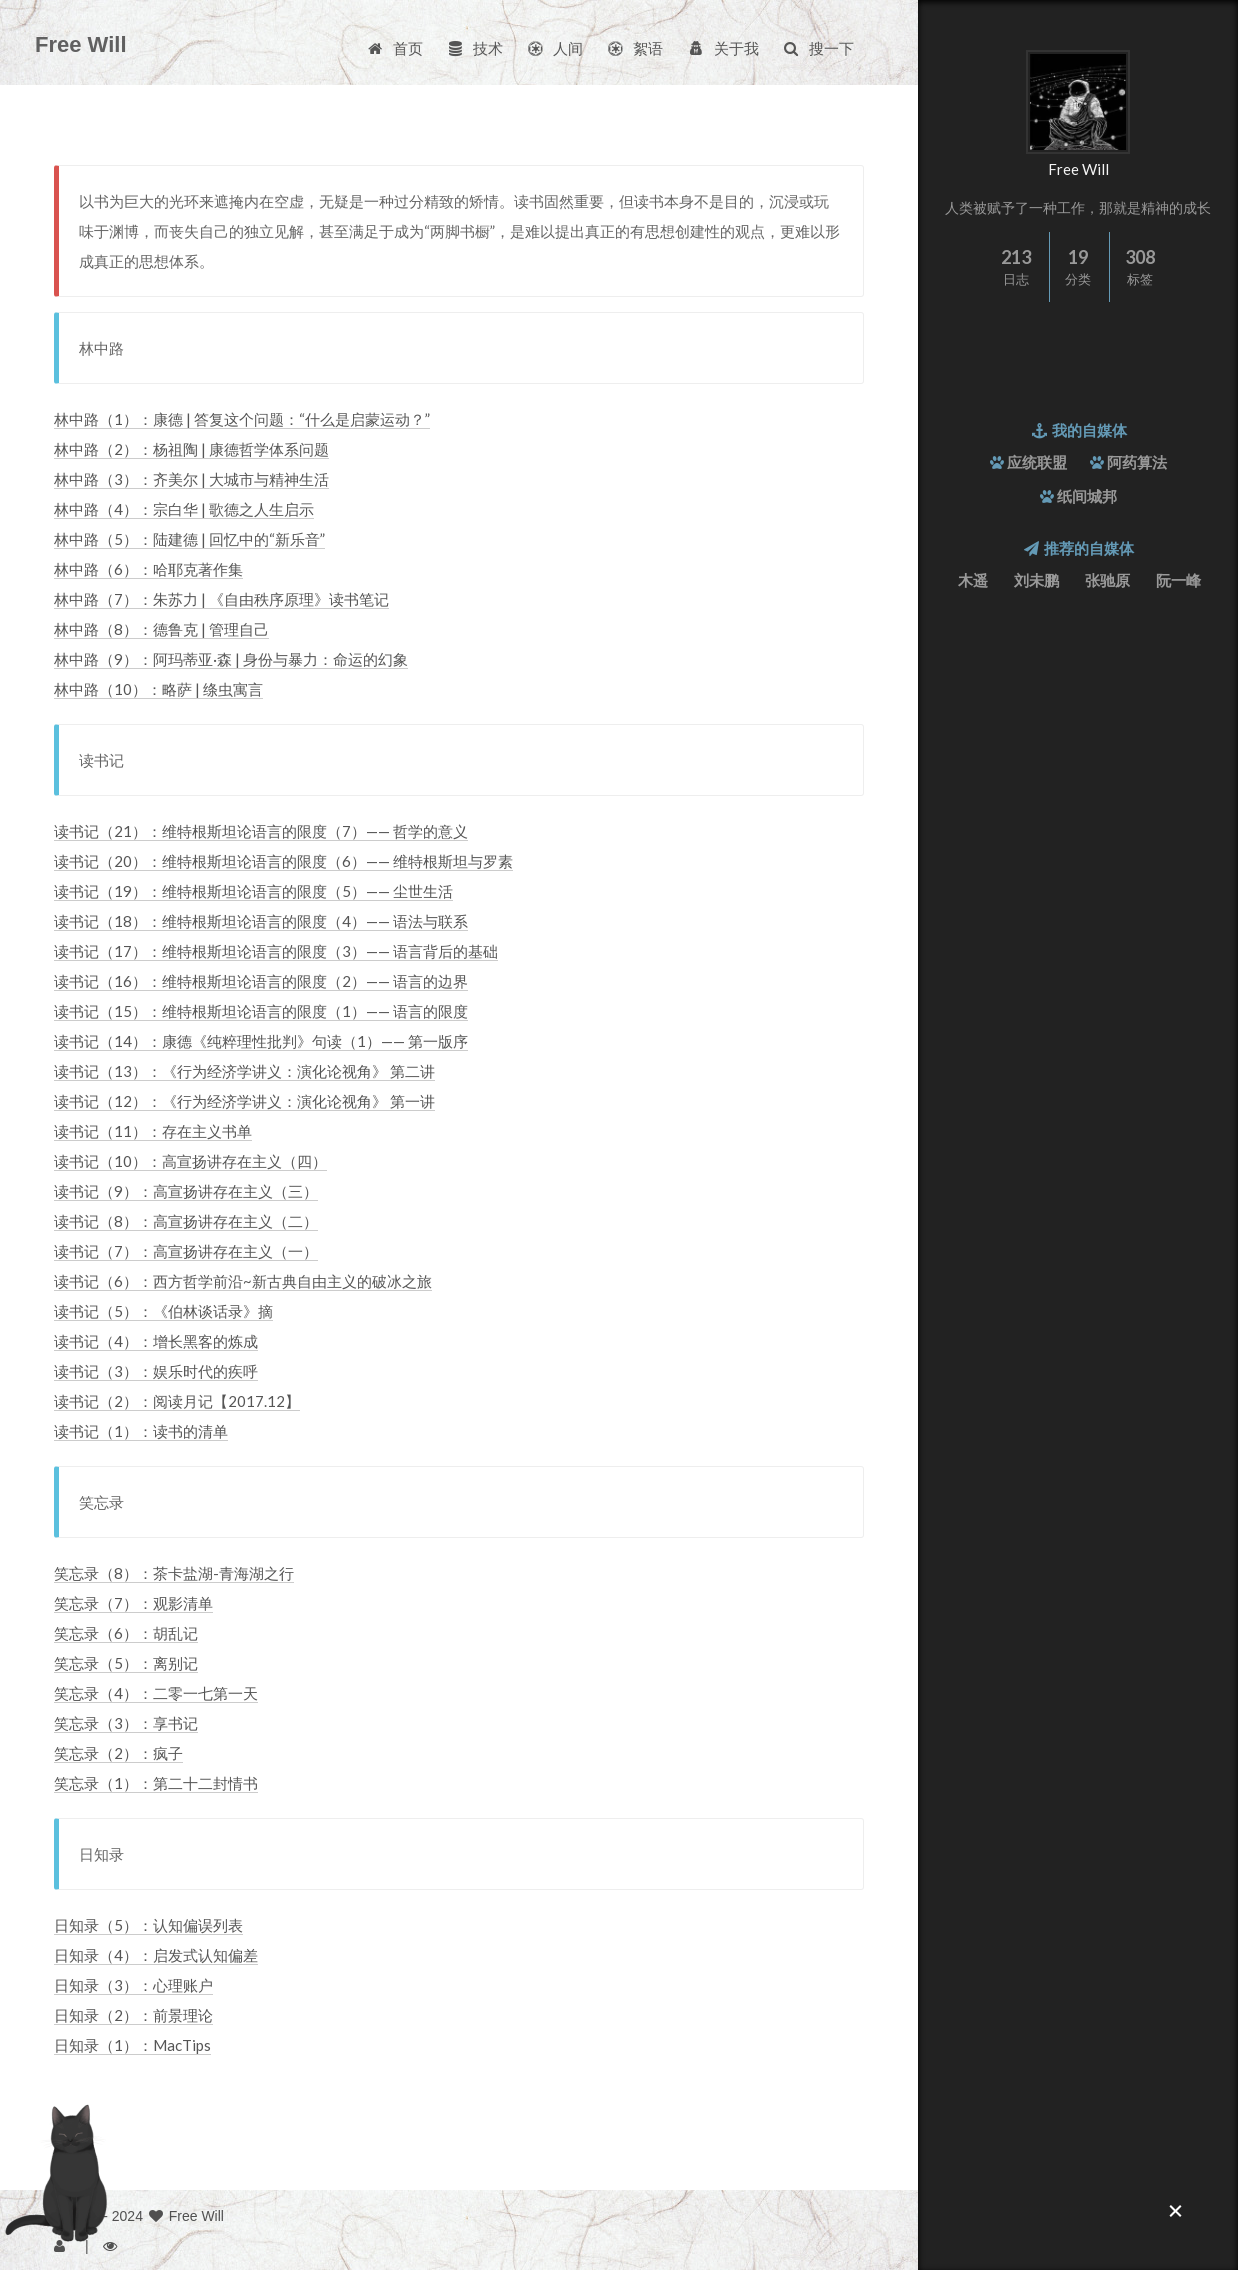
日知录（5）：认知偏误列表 (148, 1925)
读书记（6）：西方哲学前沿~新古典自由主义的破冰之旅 (243, 1281)
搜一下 (818, 48)
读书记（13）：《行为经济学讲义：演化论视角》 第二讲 (244, 1071)
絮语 (634, 48)
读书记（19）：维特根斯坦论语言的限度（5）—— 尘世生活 (253, 891)
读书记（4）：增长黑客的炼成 (156, 1341)
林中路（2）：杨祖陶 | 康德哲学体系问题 (191, 449)
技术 (474, 48)
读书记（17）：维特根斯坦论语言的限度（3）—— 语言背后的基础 (276, 951)
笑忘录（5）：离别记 (126, 1663)
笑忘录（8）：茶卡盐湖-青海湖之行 (174, 1573)
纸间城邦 (1087, 496)
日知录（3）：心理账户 (133, 1985)
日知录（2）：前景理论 (133, 2015)
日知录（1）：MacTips (132, 2045)
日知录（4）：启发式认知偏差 (156, 1955)
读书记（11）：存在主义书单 (153, 1131)
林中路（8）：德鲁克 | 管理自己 (161, 629)
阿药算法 (1137, 462)
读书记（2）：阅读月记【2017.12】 (177, 1401)
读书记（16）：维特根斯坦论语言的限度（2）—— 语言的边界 (261, 981)
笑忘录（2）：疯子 (118, 1753)
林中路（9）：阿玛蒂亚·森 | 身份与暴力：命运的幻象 (231, 659)
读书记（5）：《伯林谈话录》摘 (163, 1311)
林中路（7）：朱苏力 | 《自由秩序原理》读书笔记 (221, 599)
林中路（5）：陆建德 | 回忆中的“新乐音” (189, 539)
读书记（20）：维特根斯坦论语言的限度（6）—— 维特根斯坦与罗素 (283, 861)
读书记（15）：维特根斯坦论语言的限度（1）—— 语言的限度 (261, 1011)
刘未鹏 (1036, 580)
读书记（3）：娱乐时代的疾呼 (156, 1371)
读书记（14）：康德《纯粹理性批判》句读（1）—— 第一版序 (261, 1041)
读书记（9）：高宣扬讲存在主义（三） (186, 1191)
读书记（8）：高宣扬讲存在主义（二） (186, 1221)
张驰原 (1107, 580)
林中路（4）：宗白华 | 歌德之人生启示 (184, 509)
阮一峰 (1178, 580)
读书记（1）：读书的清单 (141, 1431)
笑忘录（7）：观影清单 (133, 1603)
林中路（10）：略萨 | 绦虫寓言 (158, 689)
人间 (554, 48)
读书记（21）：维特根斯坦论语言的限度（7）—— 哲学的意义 (261, 831)
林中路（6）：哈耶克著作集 (148, 569)
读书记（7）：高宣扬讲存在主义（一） (186, 1251)
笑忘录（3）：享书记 (126, 1723)
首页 (393, 48)
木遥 (973, 580)
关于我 (722, 48)
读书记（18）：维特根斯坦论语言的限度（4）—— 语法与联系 (261, 921)
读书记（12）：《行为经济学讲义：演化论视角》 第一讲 (244, 1101)
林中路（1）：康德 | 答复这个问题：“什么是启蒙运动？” (242, 419)
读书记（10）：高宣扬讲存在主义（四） (190, 1161)
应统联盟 (1037, 462)
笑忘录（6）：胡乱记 (126, 1633)
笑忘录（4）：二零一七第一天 (156, 1693)
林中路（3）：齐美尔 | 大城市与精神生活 (191, 479)
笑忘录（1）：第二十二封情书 (156, 1783)
